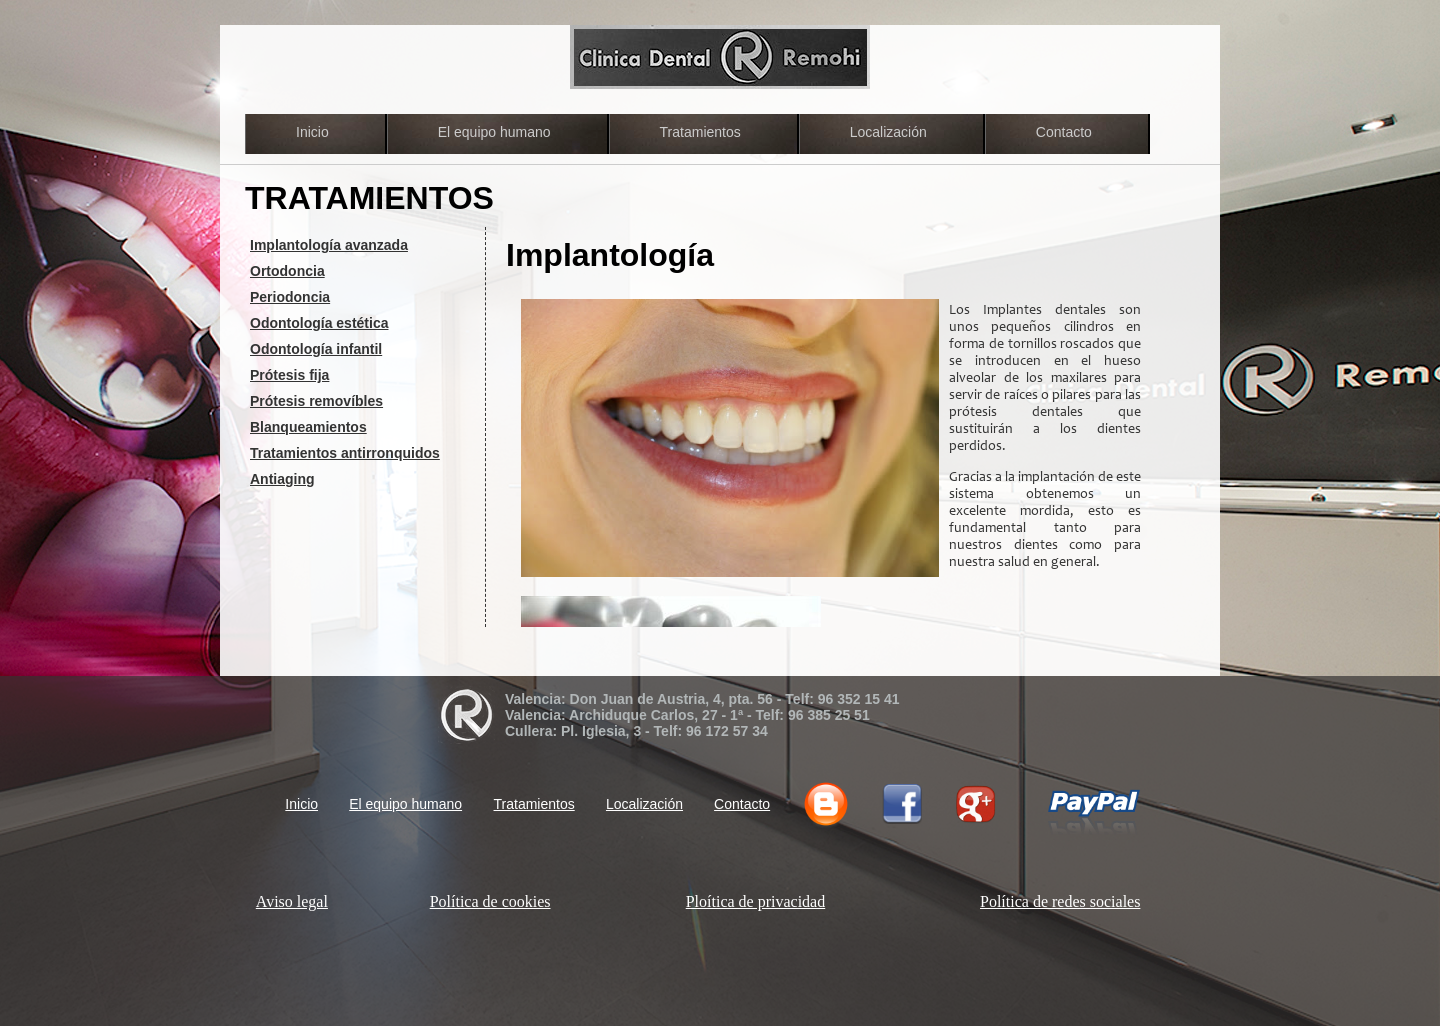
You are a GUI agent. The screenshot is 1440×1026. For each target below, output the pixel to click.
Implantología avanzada (329, 245)
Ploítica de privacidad (756, 901)
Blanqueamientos (308, 427)
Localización (888, 132)
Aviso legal (292, 901)
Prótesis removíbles (316, 401)
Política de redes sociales (1060, 901)
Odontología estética (319, 323)
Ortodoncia (287, 271)
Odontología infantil (316, 349)
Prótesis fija (289, 375)
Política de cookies (490, 901)
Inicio (312, 132)
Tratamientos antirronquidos (345, 453)
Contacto (1064, 132)
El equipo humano (494, 132)
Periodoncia (290, 297)
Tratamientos (700, 132)
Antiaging (282, 479)
